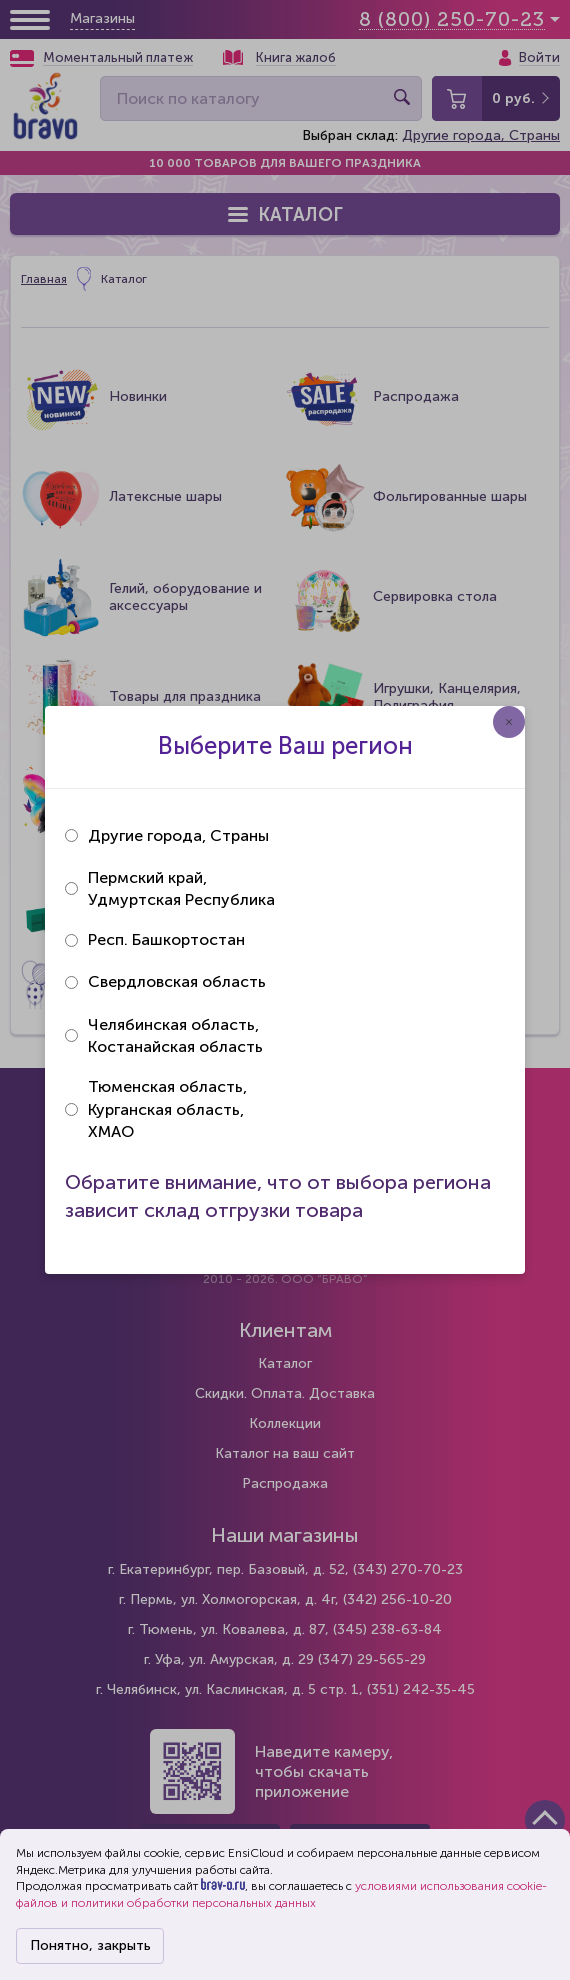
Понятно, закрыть (90, 1945)
